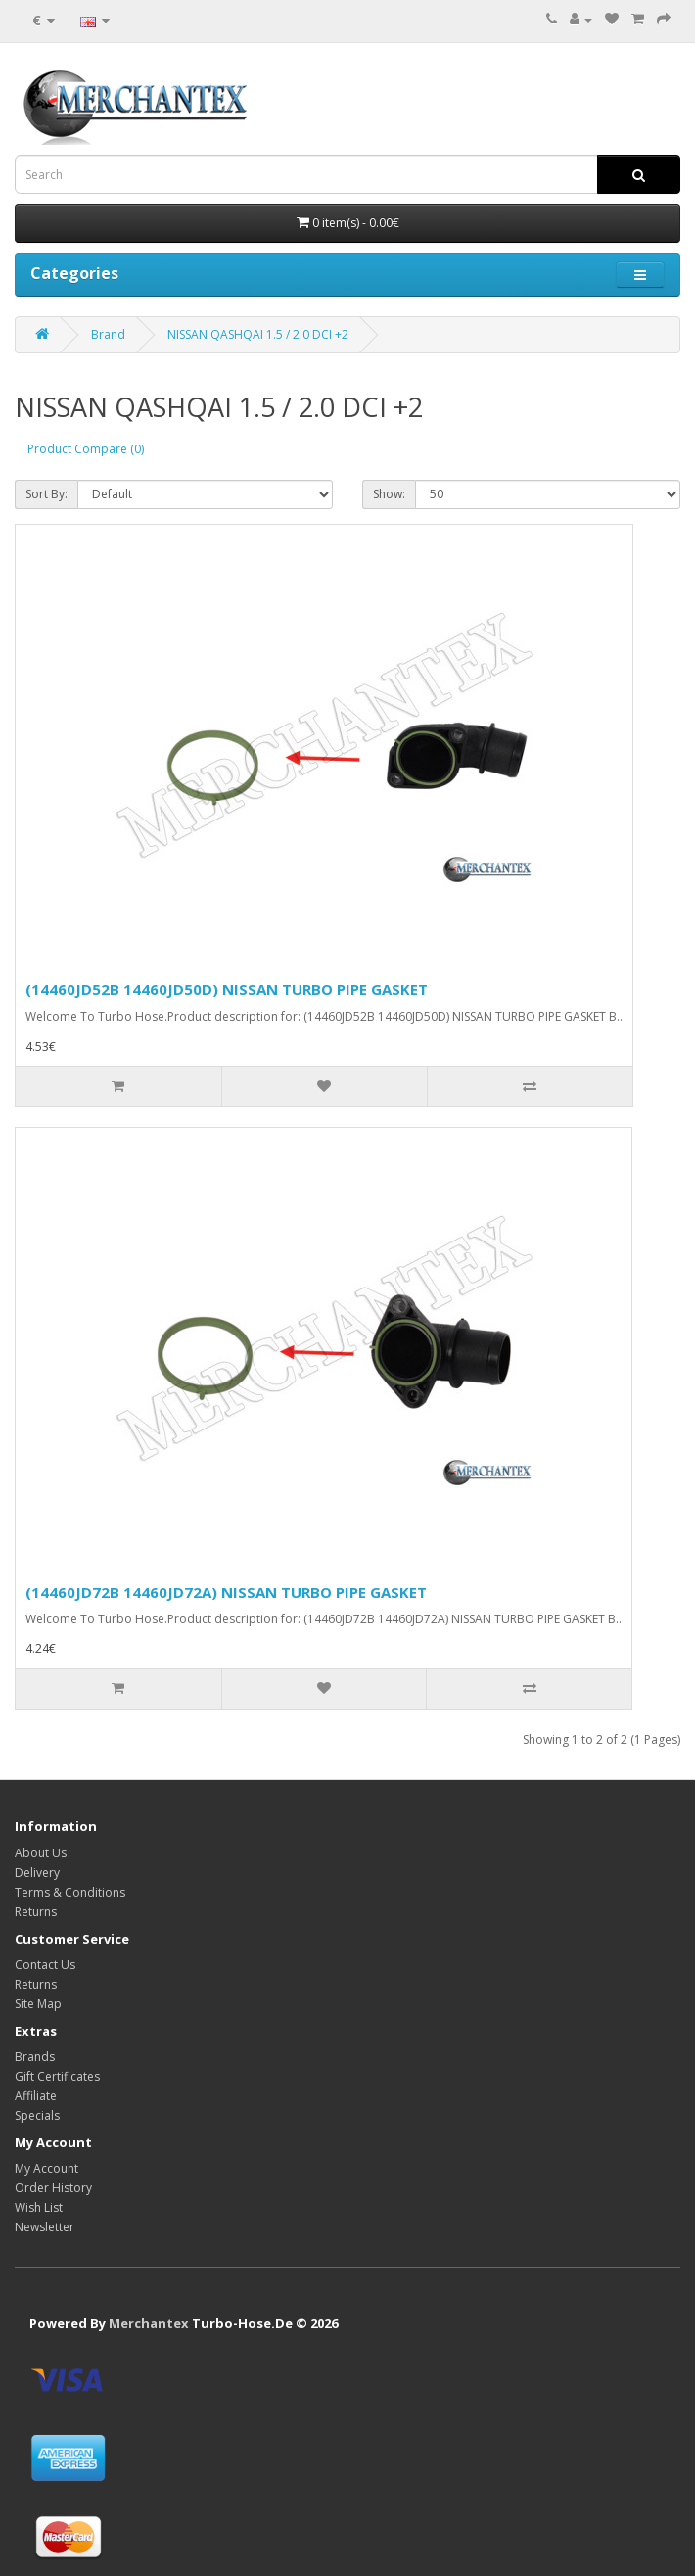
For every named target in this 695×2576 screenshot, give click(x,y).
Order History (53, 2187)
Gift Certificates (57, 2076)
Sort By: (46, 494)
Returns (36, 1911)
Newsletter (44, 2227)
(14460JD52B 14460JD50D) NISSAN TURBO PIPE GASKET (226, 989)
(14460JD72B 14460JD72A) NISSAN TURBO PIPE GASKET (226, 1592)
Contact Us (45, 1964)
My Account (46, 2168)
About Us (41, 1853)
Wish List (39, 2207)
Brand (108, 334)
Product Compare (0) (85, 449)
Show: (389, 494)
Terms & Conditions (70, 1892)
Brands (35, 2056)
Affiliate (36, 2095)
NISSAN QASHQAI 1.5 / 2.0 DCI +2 (257, 334)
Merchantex (149, 2323)
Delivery (37, 1872)
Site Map (38, 2003)
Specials (37, 2115)
